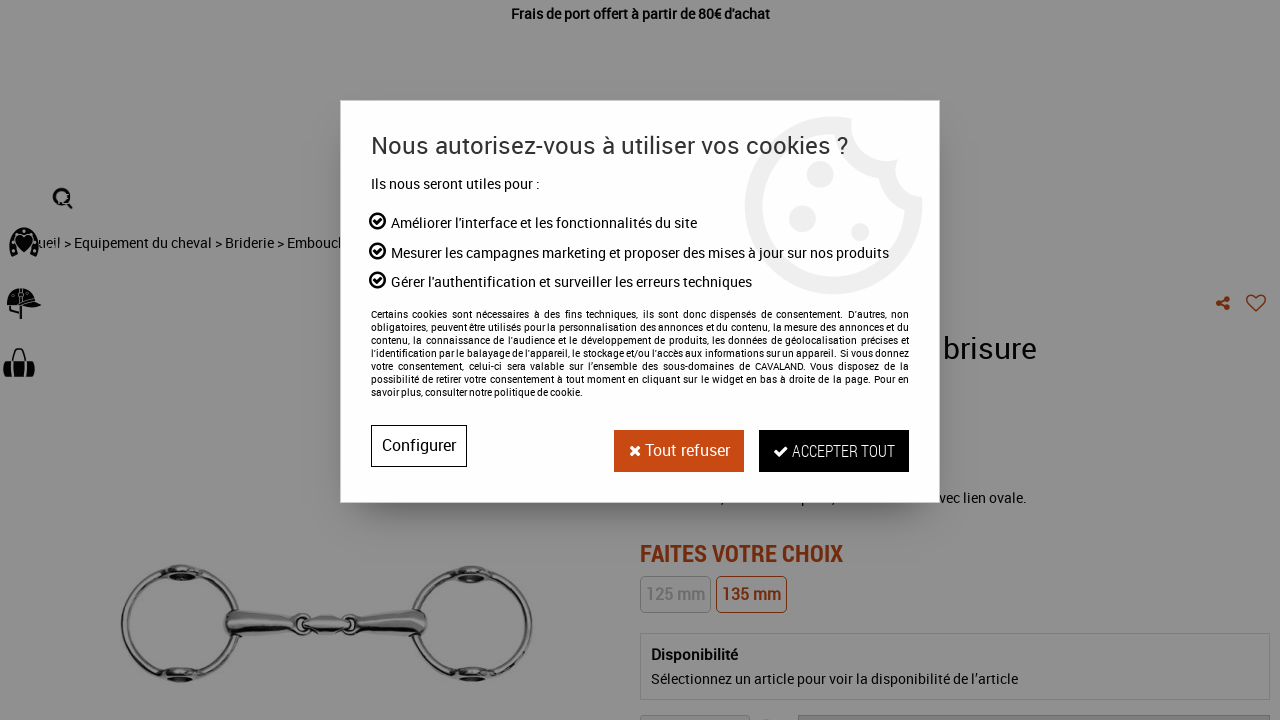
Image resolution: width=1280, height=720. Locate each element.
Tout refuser (673, 446)
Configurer (419, 446)
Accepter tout (832, 445)
